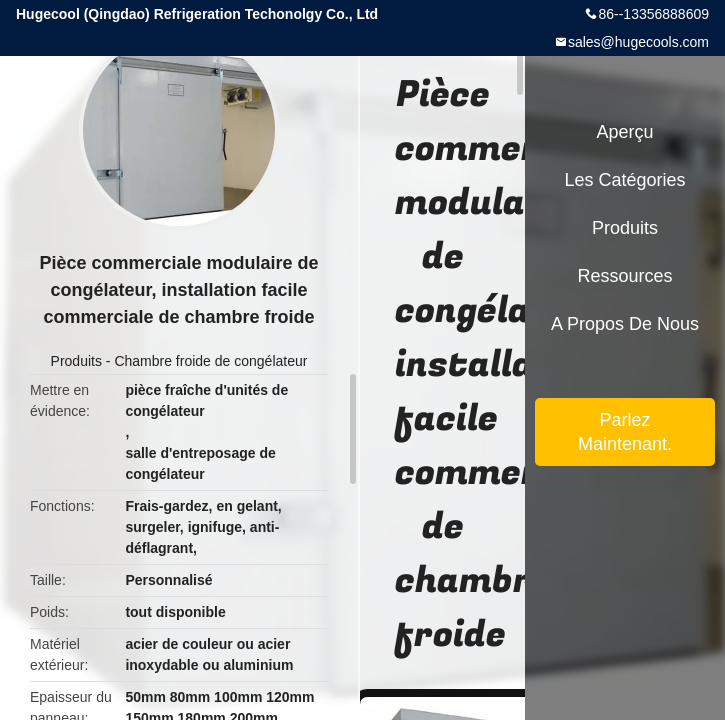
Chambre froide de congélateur (210, 361)
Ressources (624, 276)
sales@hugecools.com (638, 42)
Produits (76, 361)
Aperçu (624, 132)
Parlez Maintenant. (625, 432)
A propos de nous (625, 324)
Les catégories (624, 180)
